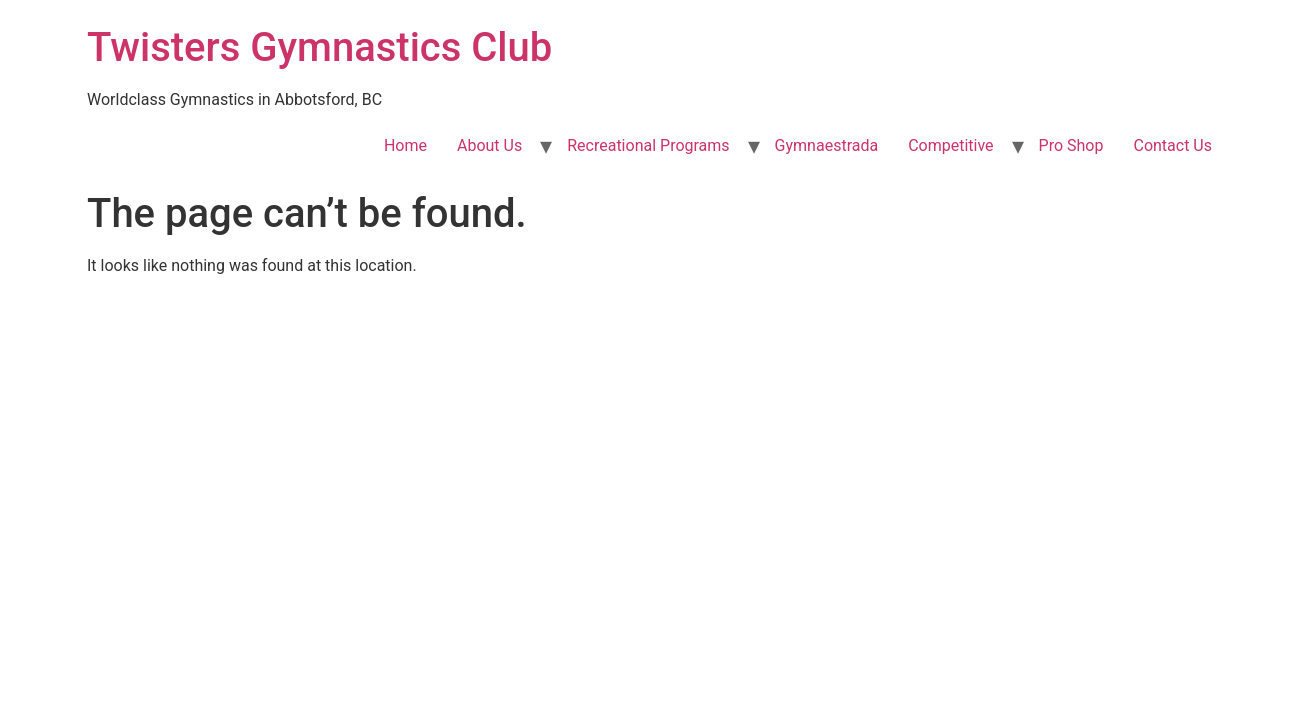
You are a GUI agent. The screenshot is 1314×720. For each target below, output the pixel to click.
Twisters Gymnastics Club (319, 47)
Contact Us (1172, 145)
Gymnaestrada (827, 145)
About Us (489, 145)
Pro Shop (1071, 145)
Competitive (950, 145)
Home (405, 145)
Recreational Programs (648, 145)
